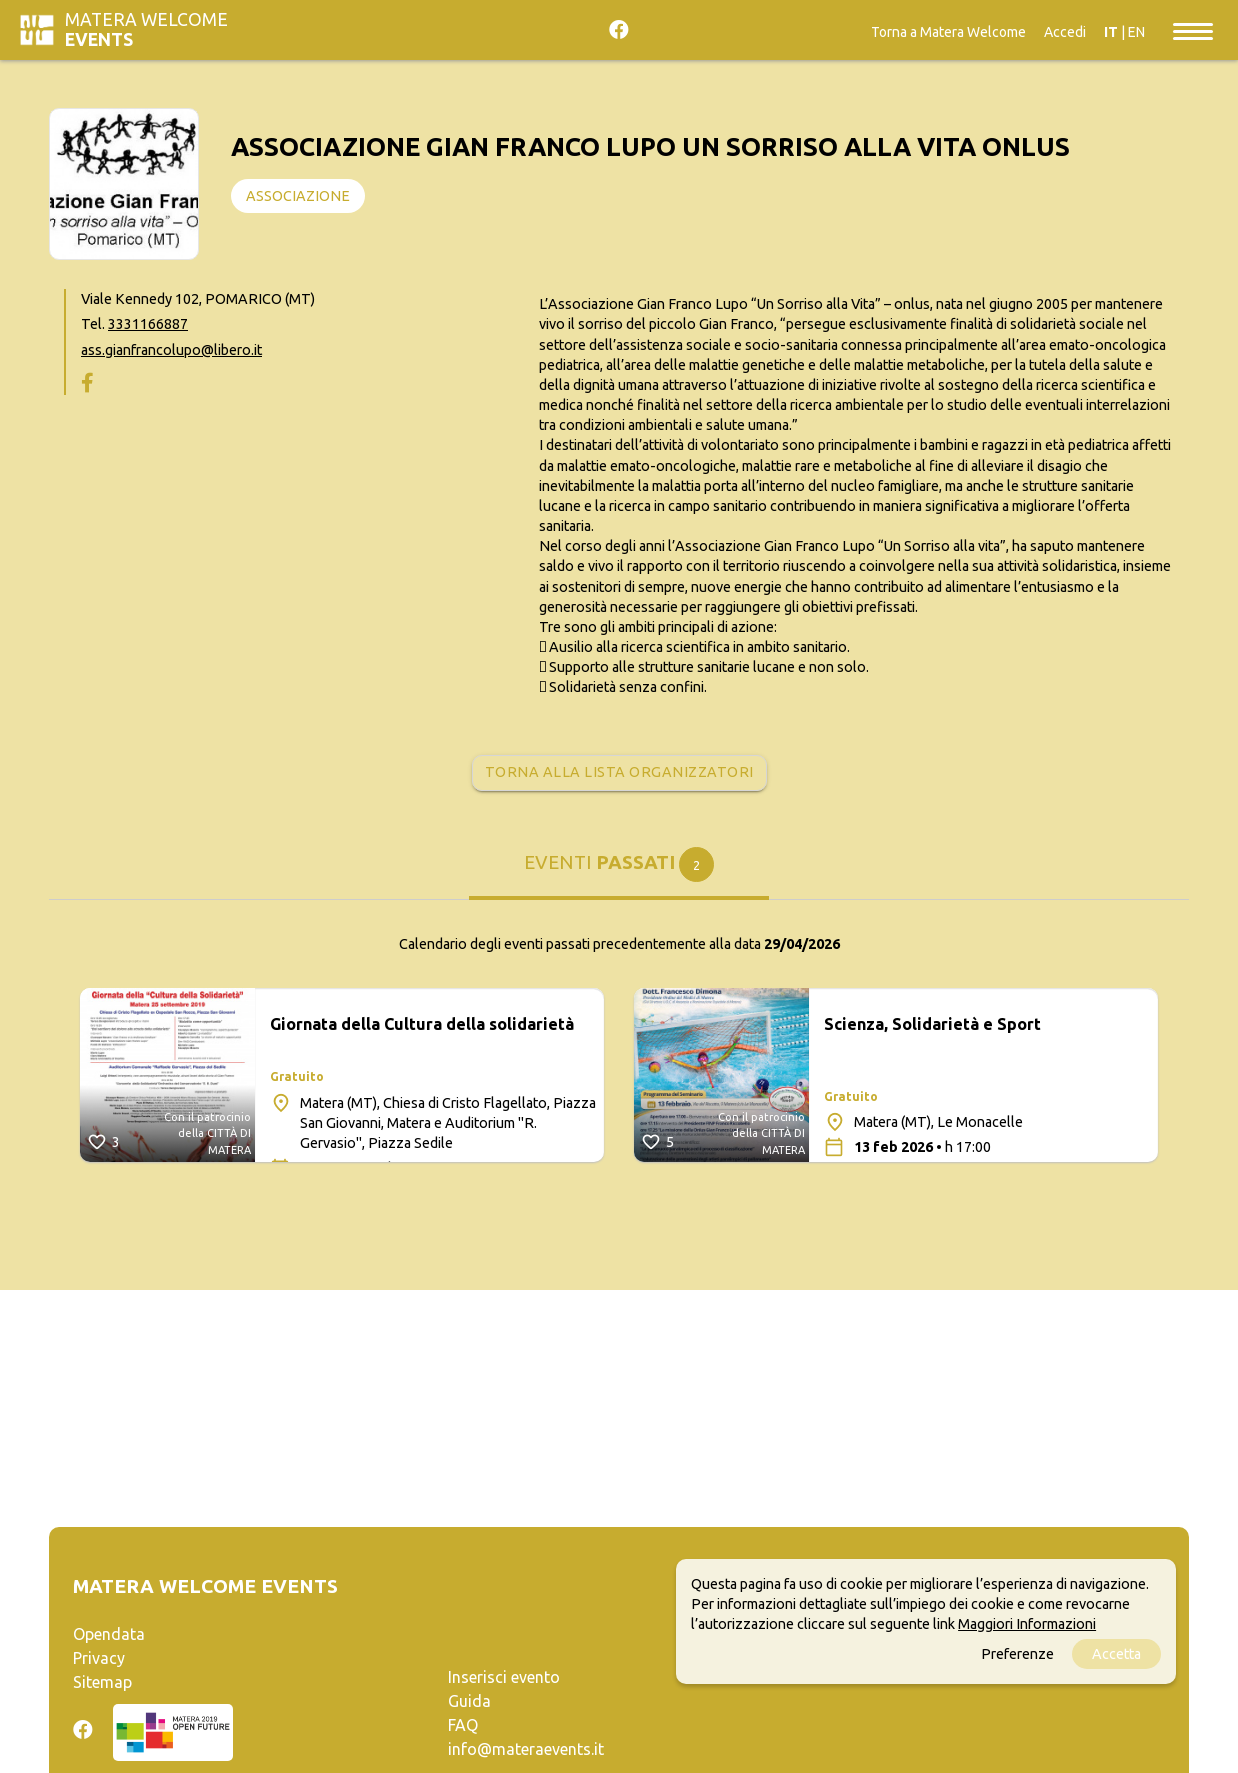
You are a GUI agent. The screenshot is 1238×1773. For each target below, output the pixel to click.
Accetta (1116, 1654)
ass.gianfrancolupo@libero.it (171, 350)
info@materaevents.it (526, 1749)
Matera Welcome (146, 29)
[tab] (619, 869)
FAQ (463, 1725)
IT (1111, 32)
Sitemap (102, 1682)
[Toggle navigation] (1193, 30)
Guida (469, 1701)
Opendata (109, 1634)
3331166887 (148, 324)
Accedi (1065, 32)
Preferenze (1017, 1654)
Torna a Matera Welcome (948, 32)
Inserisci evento (504, 1677)
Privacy (99, 1658)
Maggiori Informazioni (1027, 1624)
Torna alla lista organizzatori (619, 772)
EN (1136, 32)
